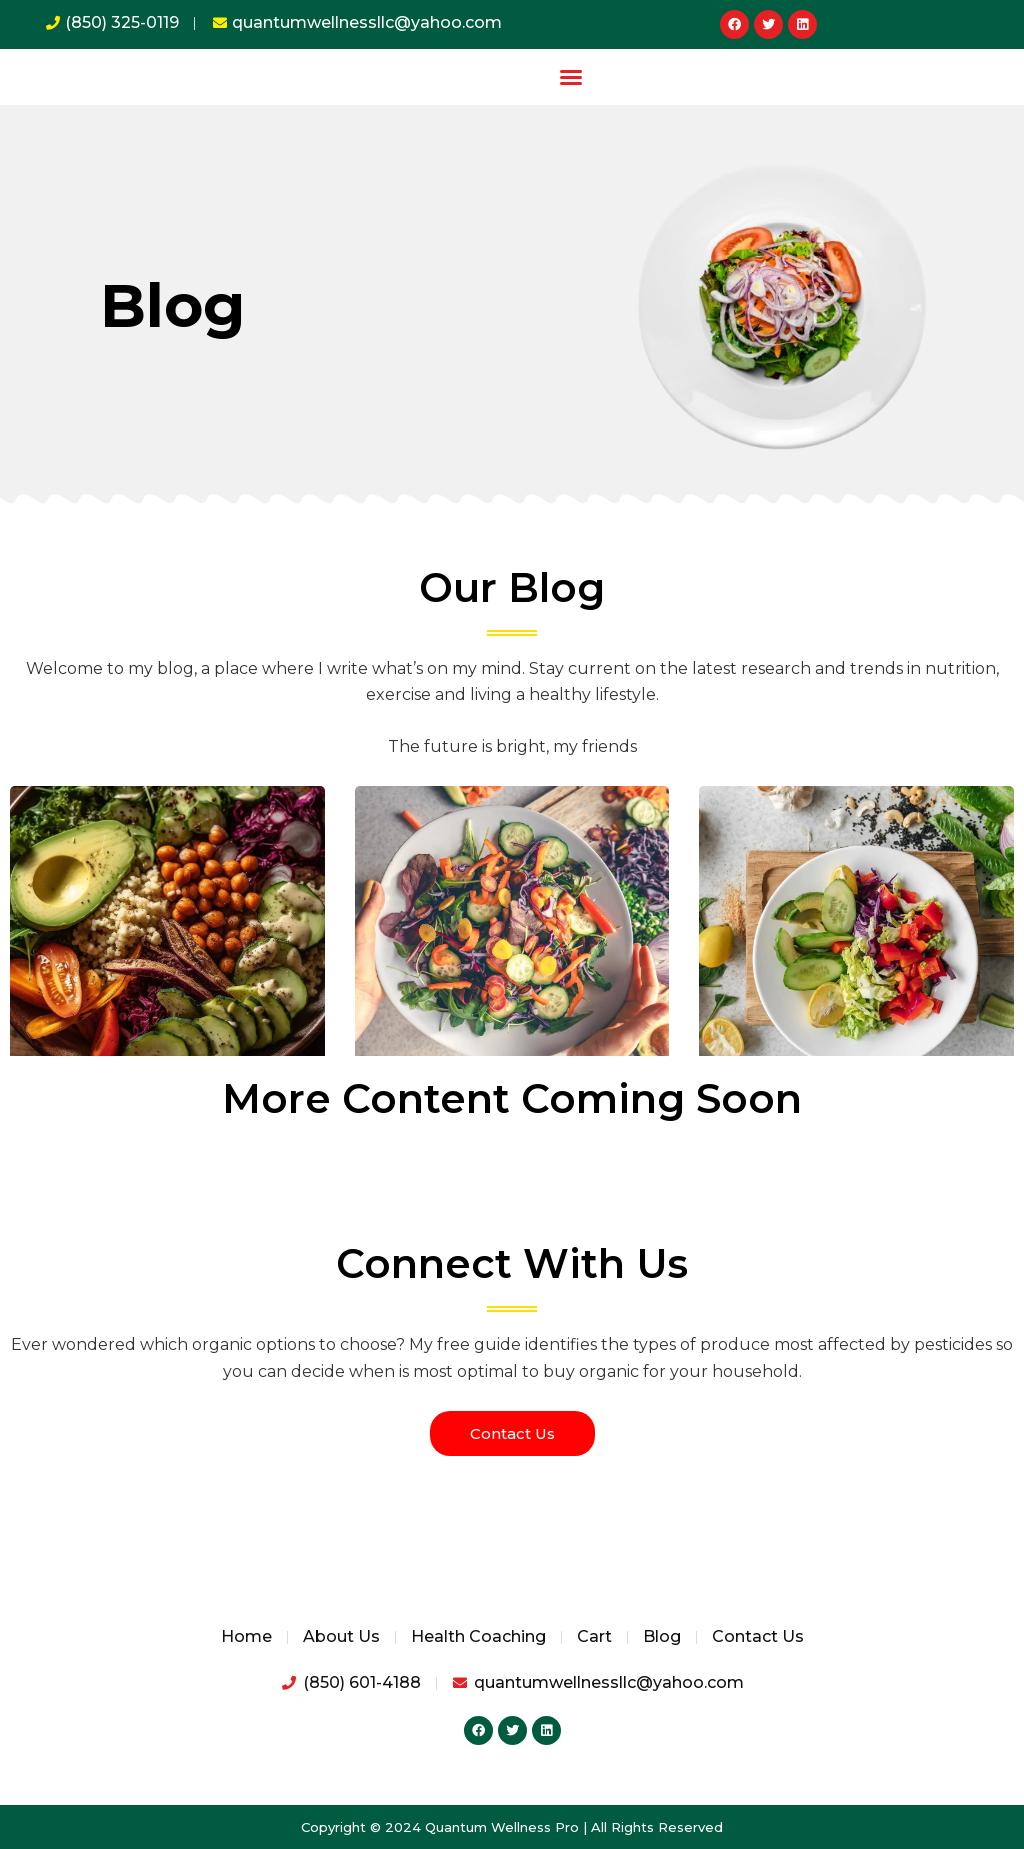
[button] (571, 77)
